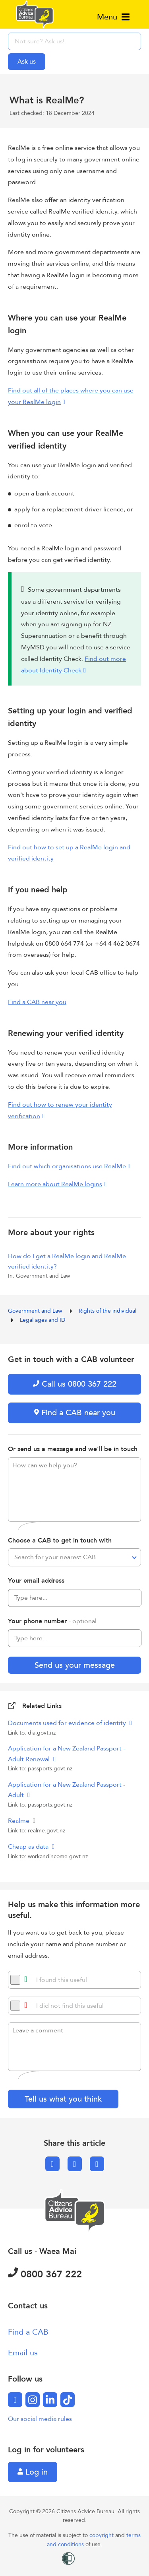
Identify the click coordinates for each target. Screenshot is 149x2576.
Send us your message (75, 1665)
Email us (23, 2352)
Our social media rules (40, 2419)
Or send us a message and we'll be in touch (72, 1449)
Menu (113, 17)
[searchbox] (74, 41)
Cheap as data (29, 1846)
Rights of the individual (108, 1311)
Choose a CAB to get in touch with (60, 1540)
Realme (19, 1820)
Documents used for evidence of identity (68, 1723)
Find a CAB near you (37, 1002)
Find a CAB (28, 2332)
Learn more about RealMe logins (55, 1184)
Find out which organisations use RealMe (67, 1166)
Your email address (36, 1580)
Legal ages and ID (42, 1320)
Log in (32, 2472)
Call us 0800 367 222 (74, 1384)
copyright (102, 2535)
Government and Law (36, 1311)
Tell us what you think (63, 2099)
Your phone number (52, 1621)
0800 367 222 (45, 2274)
